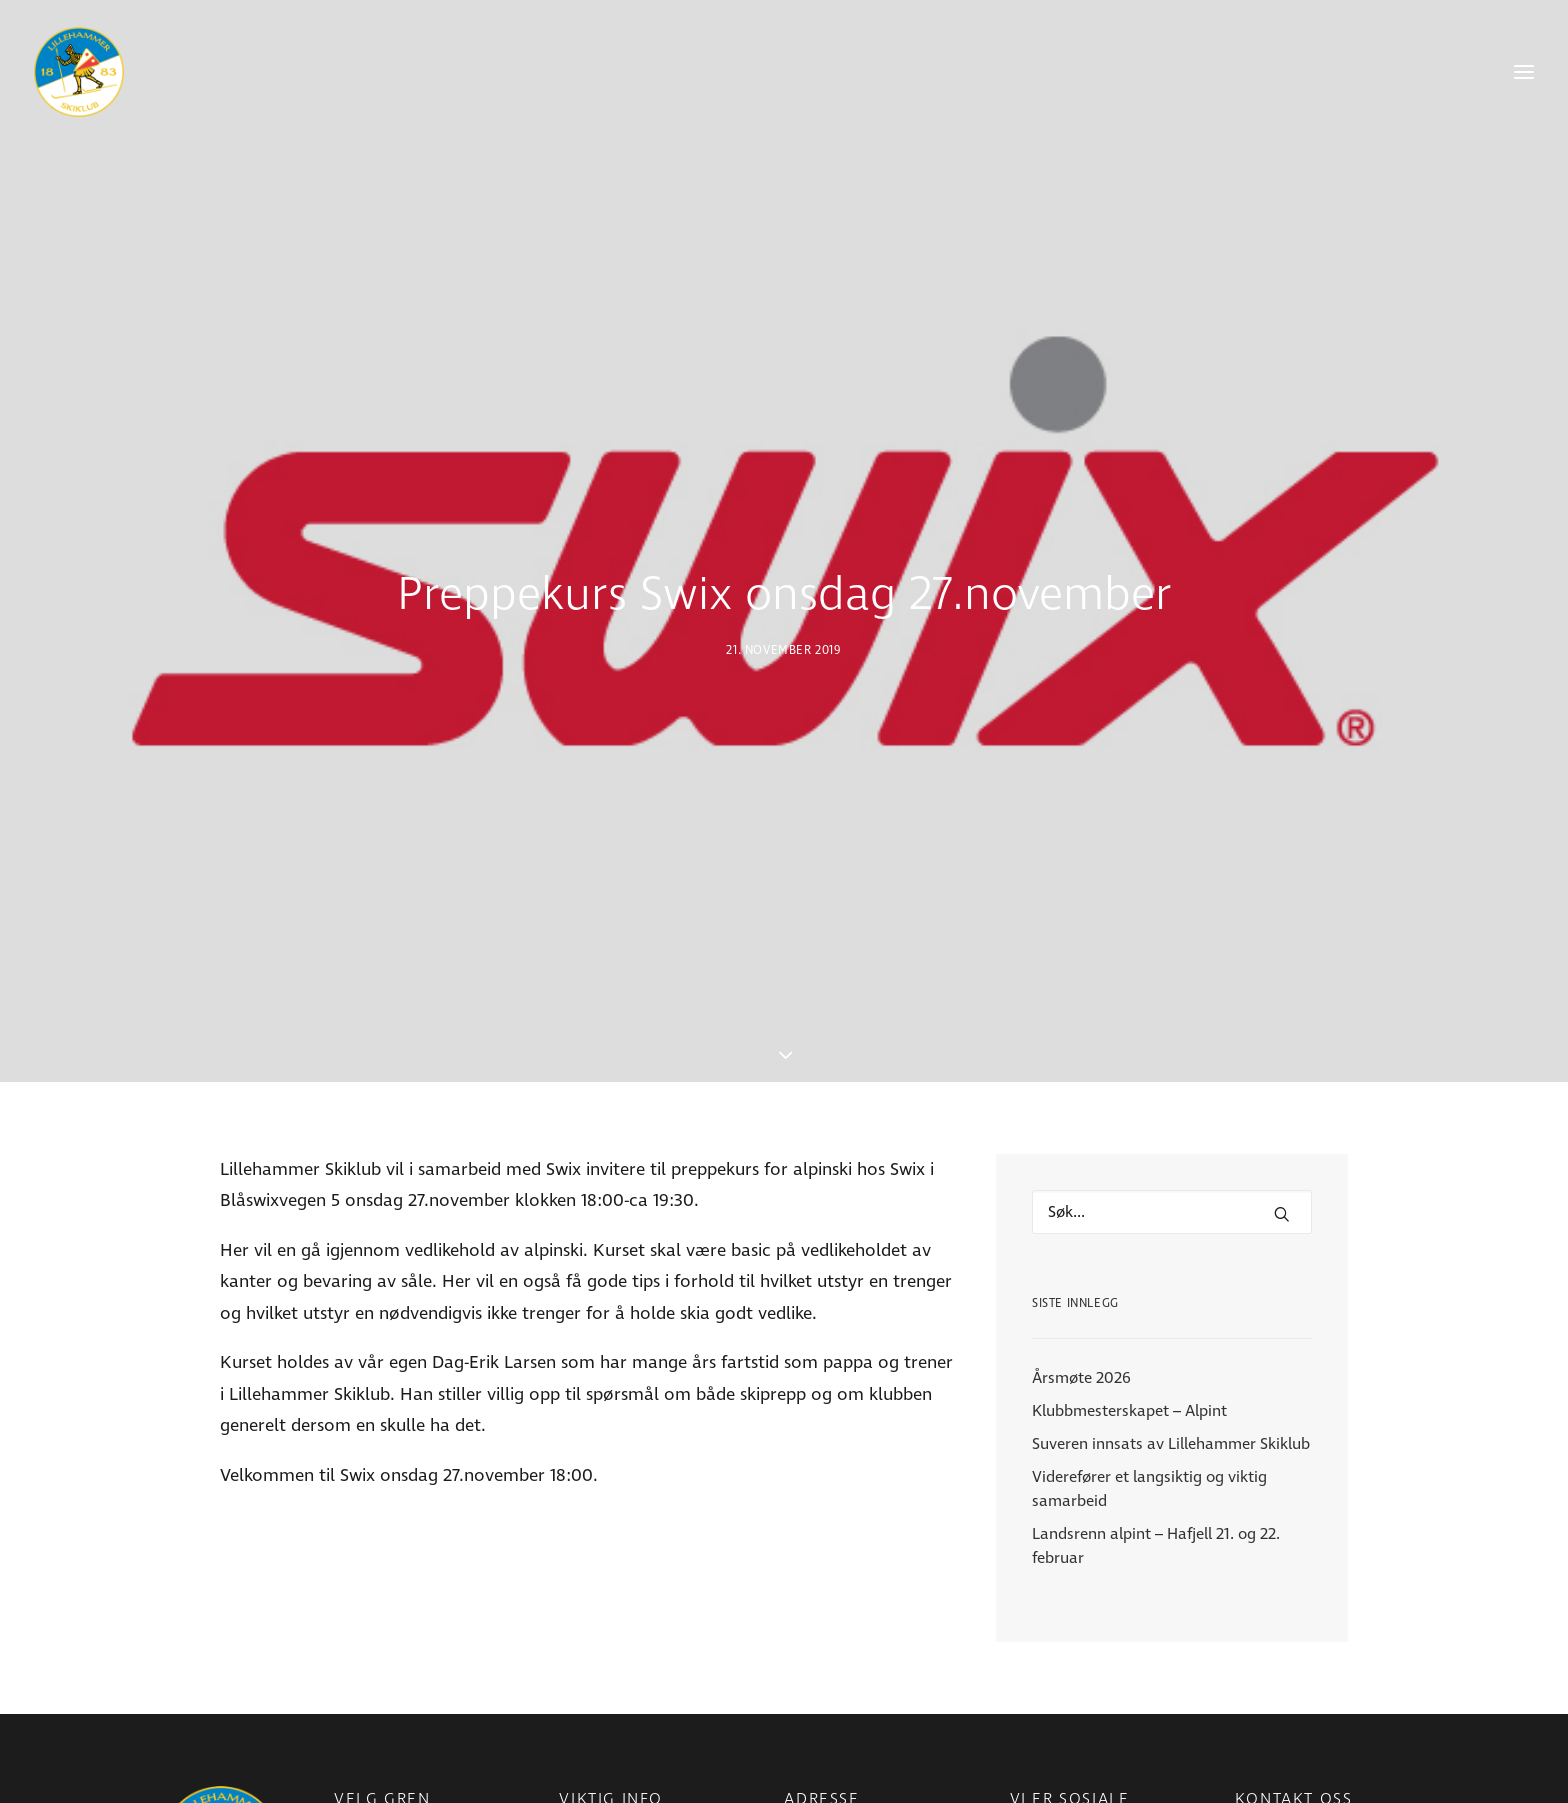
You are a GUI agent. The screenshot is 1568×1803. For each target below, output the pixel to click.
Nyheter (587, 1771)
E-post (1257, 1771)
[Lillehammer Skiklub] (79, 72)
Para (350, 1771)
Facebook (1044, 1771)
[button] (1282, 1108)
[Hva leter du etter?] (1172, 1106)
